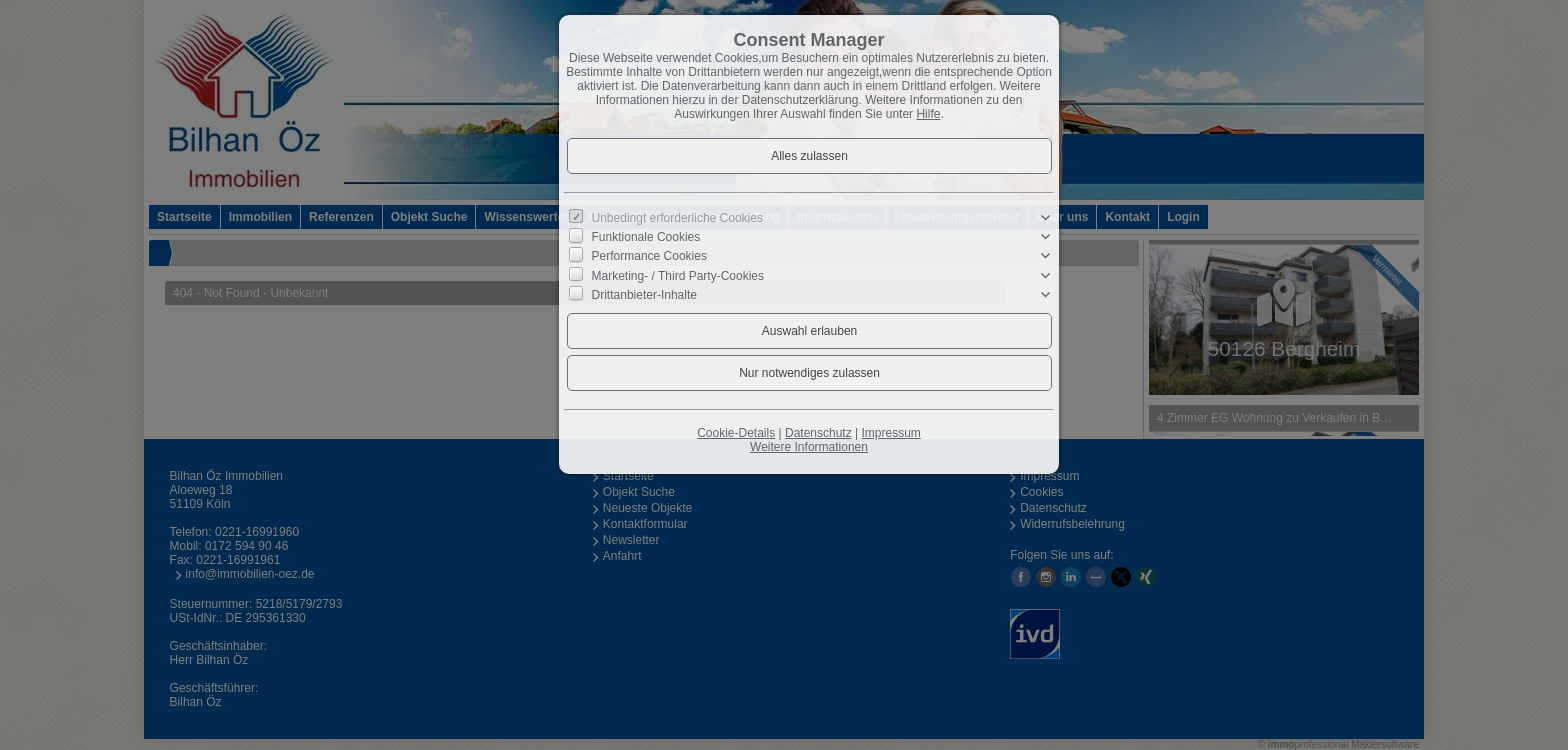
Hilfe (928, 114)
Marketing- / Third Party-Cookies (678, 275)
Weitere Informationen (809, 447)
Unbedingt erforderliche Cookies (677, 218)
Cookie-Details (736, 433)
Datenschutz (818, 433)
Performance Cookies (649, 256)
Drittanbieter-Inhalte (644, 295)
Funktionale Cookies (646, 237)
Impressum (890, 433)
